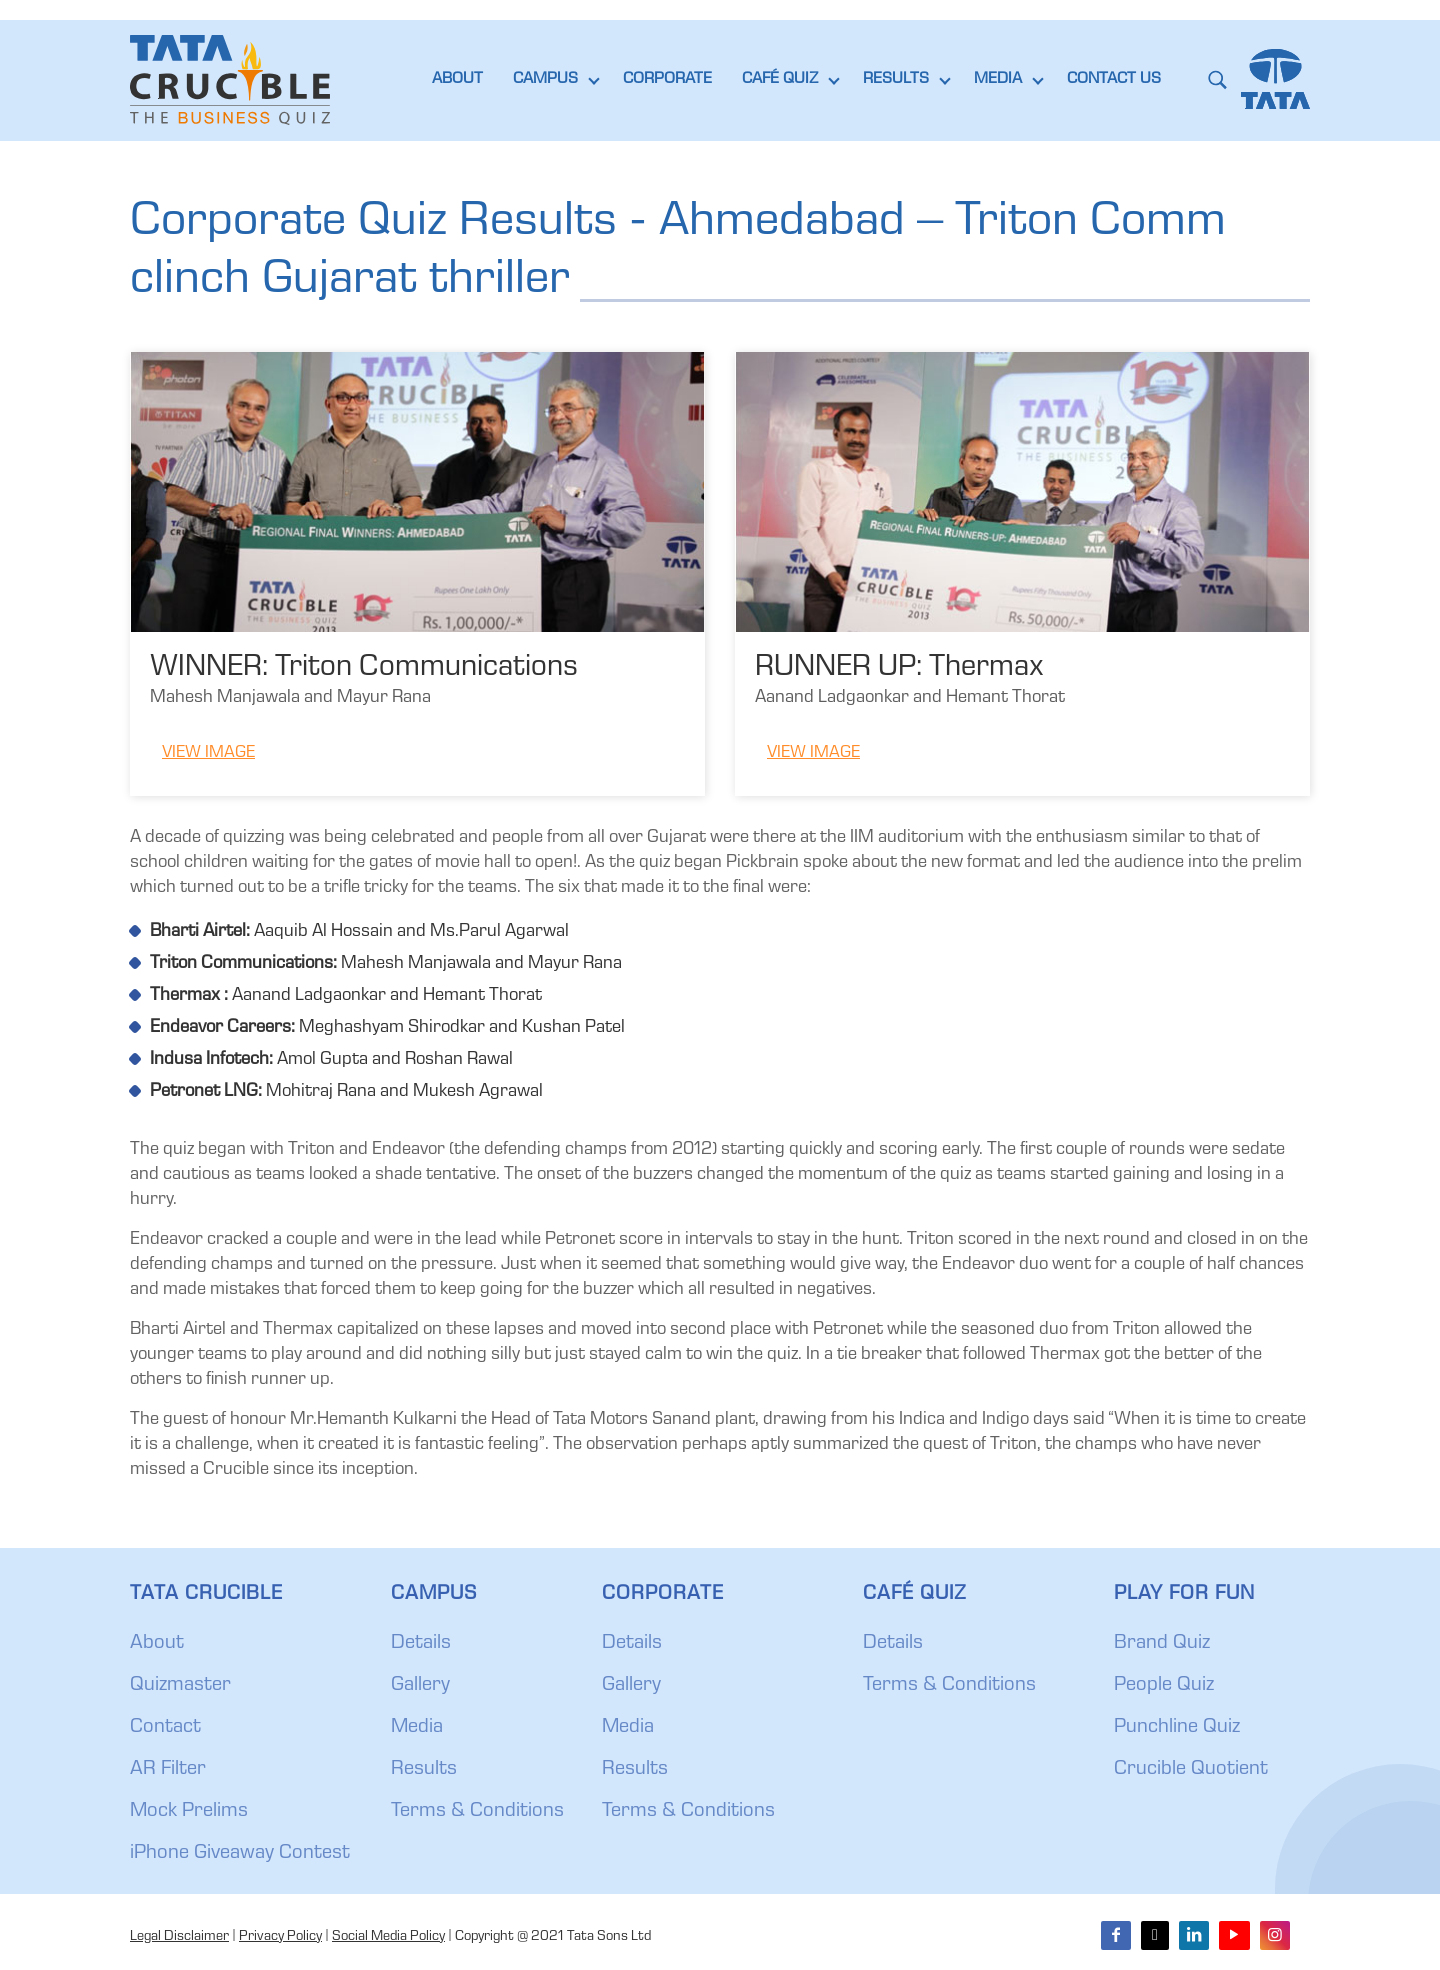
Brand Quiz (1162, 1644)
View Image (208, 753)
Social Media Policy (388, 1937)
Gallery (420, 1686)
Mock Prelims (189, 1812)
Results (424, 1770)
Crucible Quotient (1191, 1770)
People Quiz (1164, 1686)
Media (417, 1728)
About (157, 1644)
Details (421, 1644)
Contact (165, 1728)
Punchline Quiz (1177, 1728)
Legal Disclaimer (179, 1937)
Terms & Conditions (477, 1812)
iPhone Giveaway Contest (240, 1854)
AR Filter (168, 1770)
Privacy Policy (280, 1937)
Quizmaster (180, 1686)
